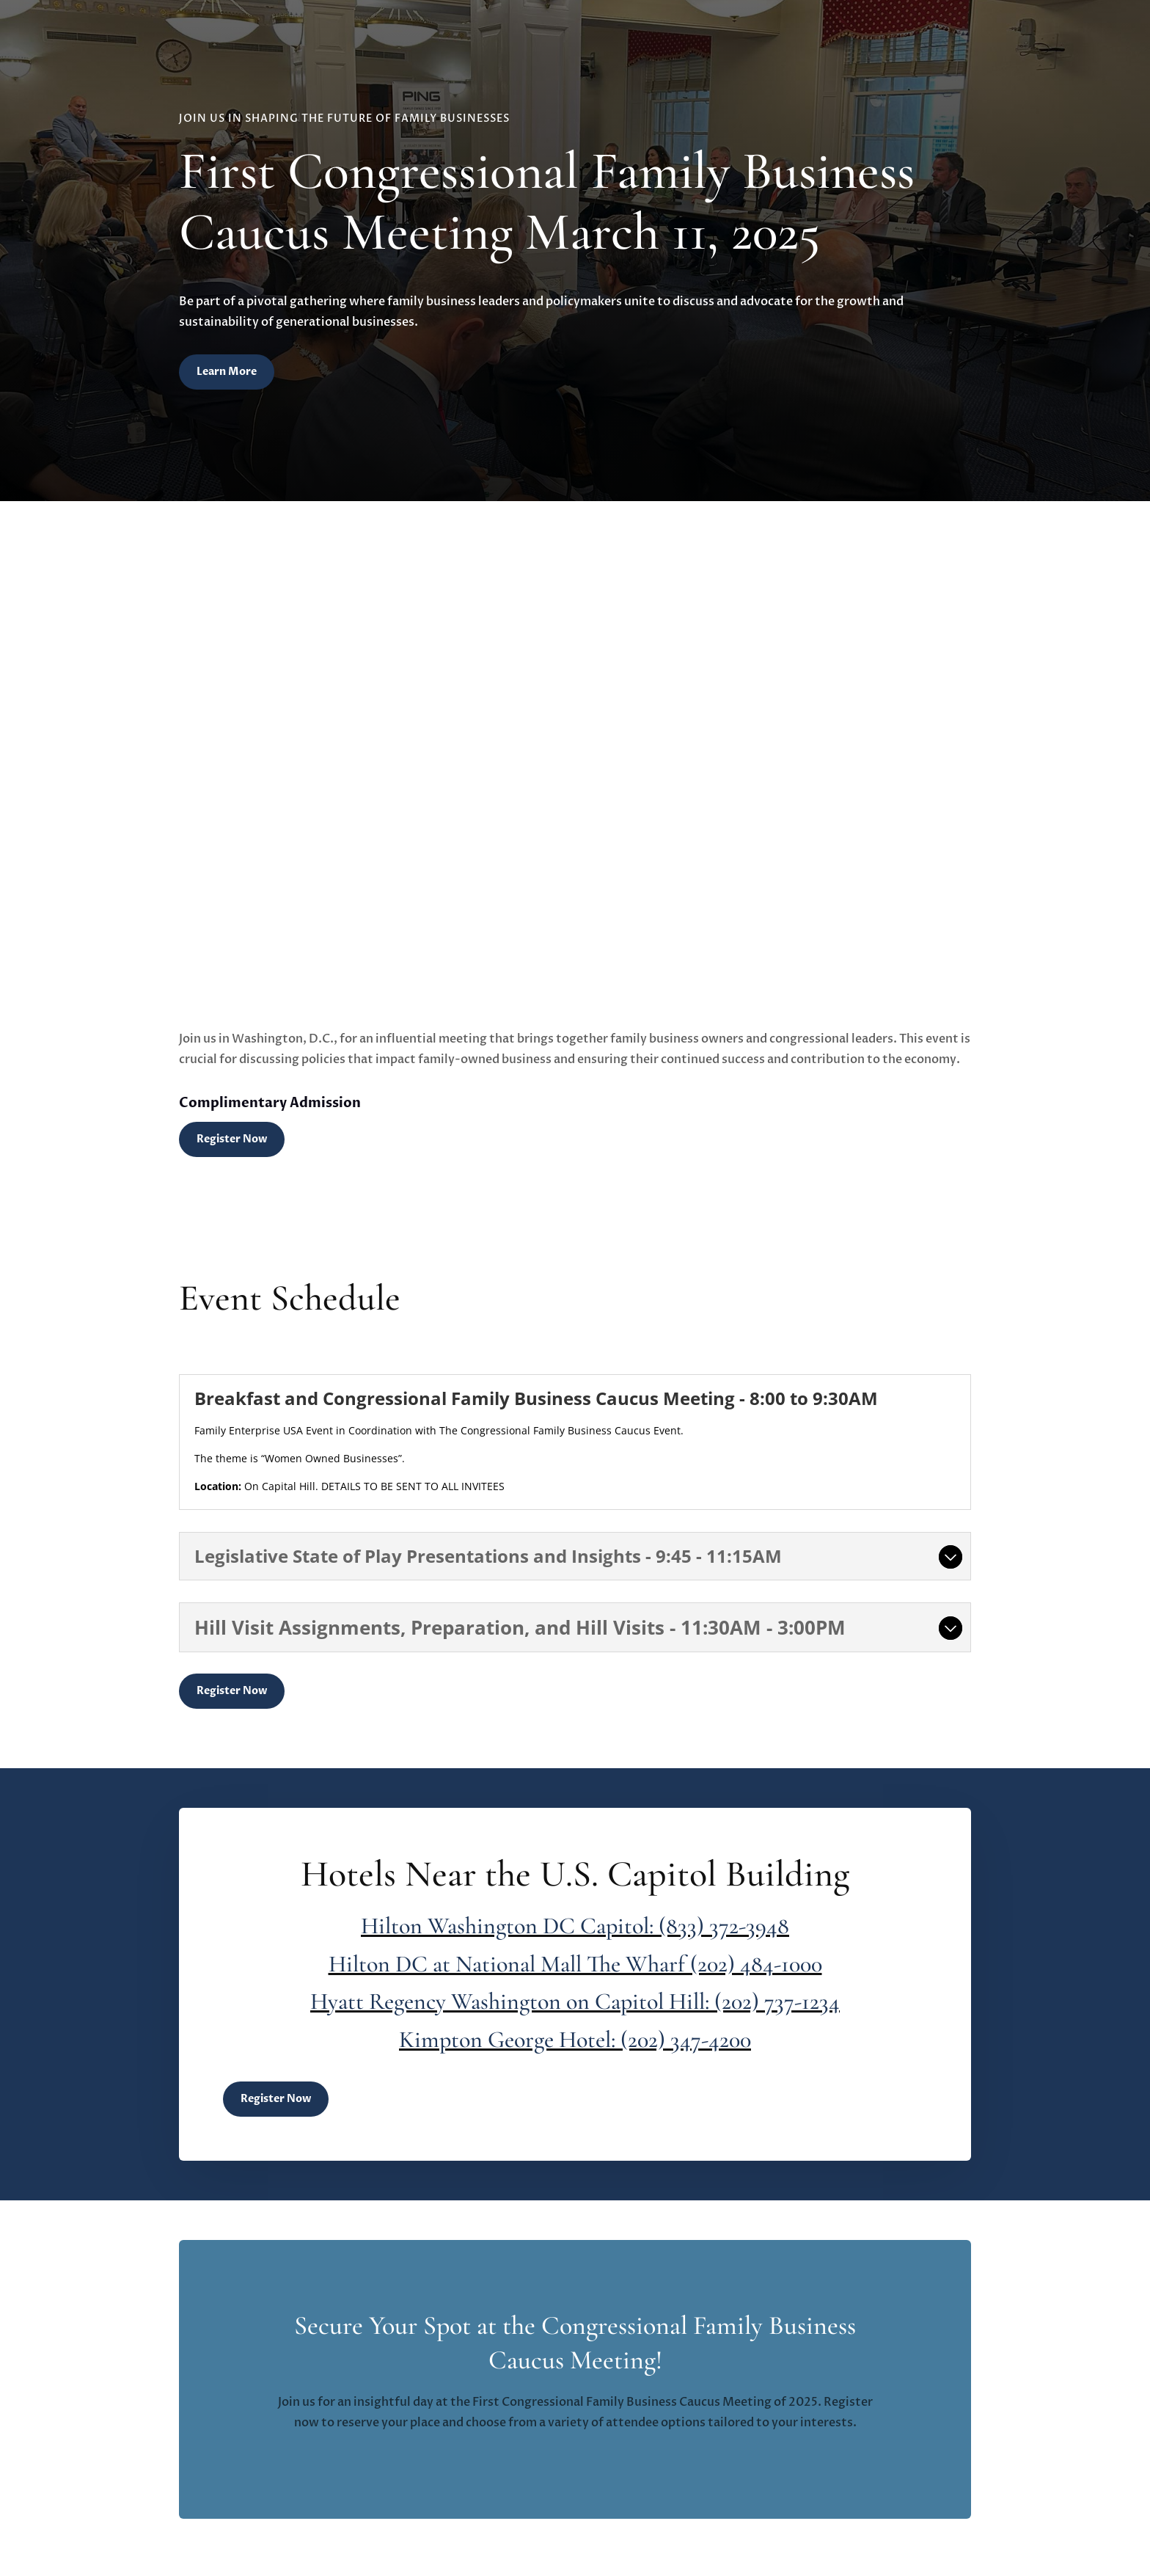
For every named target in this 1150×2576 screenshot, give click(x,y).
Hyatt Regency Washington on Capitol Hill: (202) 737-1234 (575, 2001)
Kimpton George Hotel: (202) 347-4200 (575, 2039)
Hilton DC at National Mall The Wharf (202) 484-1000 (575, 1963)
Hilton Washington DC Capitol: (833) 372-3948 (575, 1925)
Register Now (232, 1139)
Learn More (227, 372)
